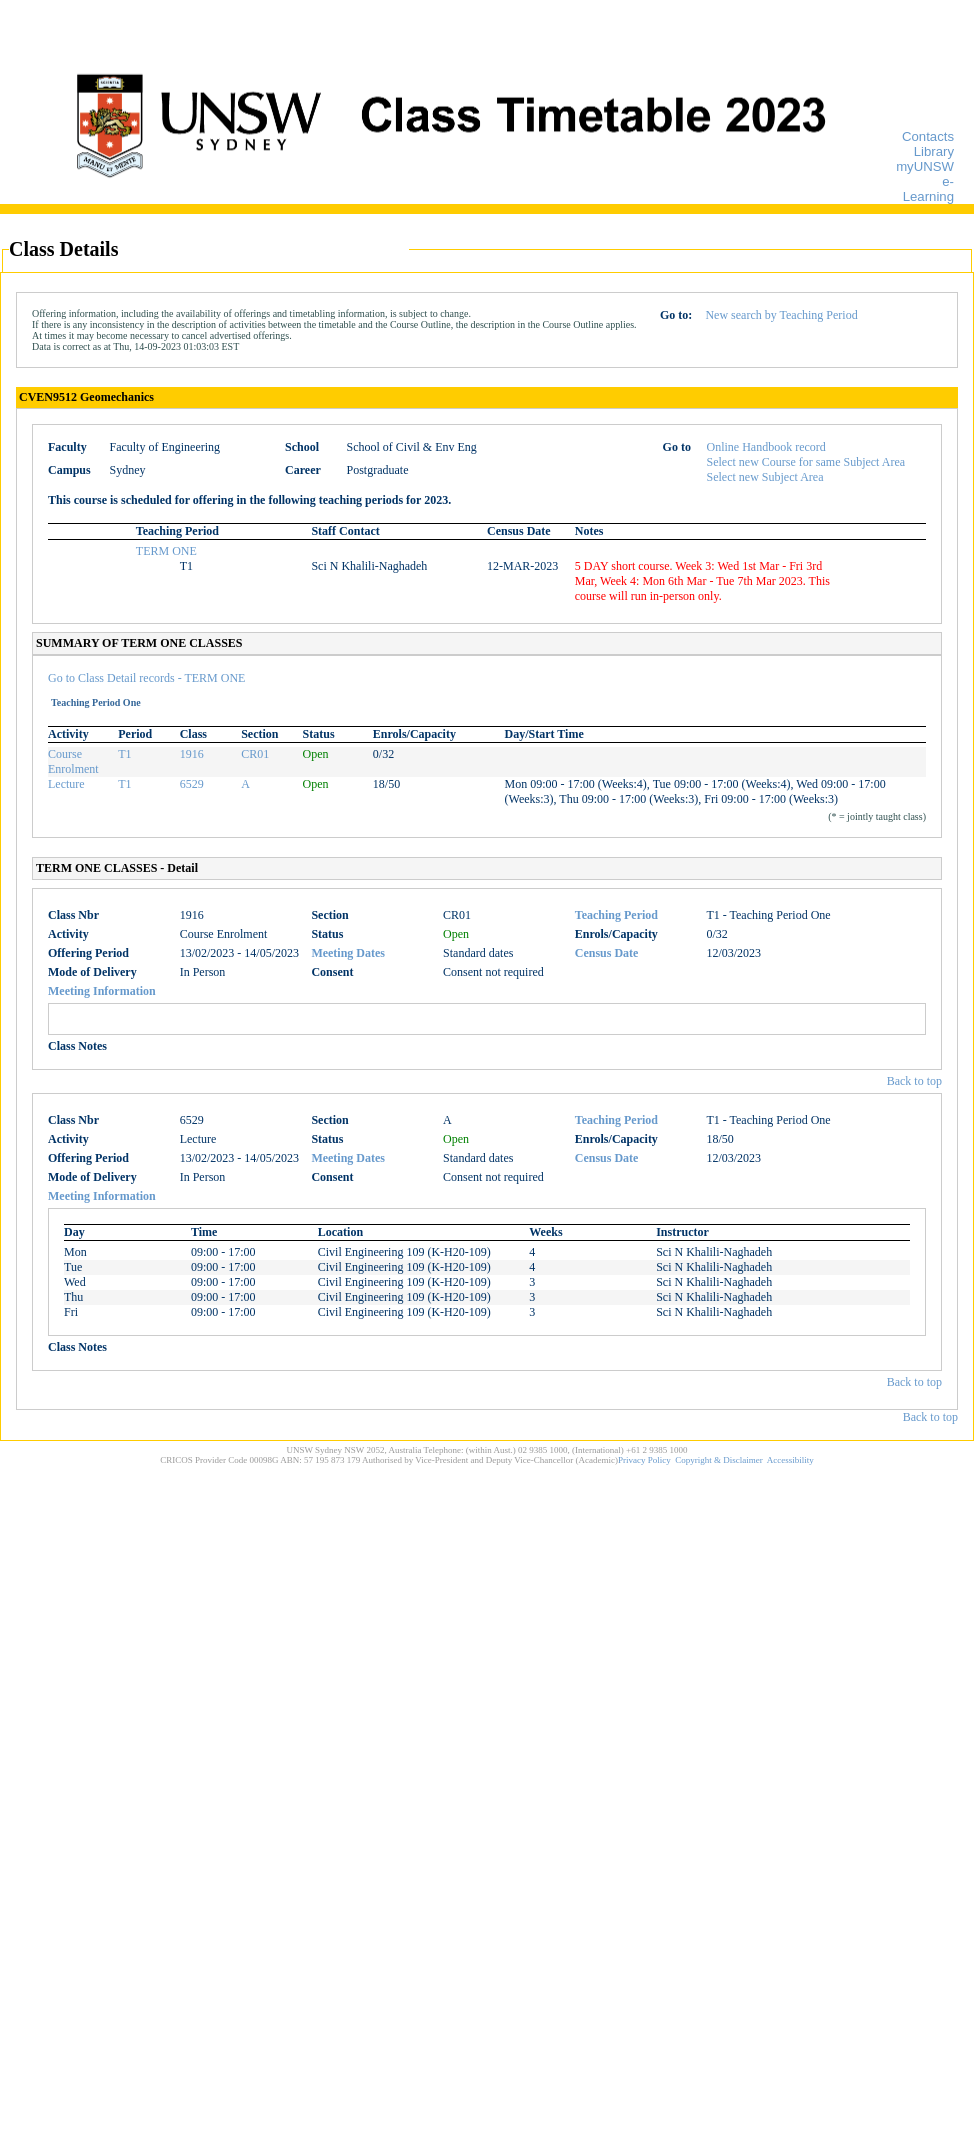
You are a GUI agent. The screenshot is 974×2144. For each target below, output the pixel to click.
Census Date (607, 953)
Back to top (914, 1081)
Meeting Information (102, 991)
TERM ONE (166, 551)
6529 (192, 784)
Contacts (928, 136)
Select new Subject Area (765, 477)
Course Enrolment (73, 761)
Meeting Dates (348, 953)
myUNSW (925, 166)
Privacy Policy (644, 1460)
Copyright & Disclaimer (719, 1460)
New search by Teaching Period (781, 315)
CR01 (255, 754)
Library (934, 151)
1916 (192, 754)
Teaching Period (616, 915)
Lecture (66, 784)
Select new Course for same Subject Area (806, 462)
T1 (124, 754)
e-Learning (928, 189)
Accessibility (790, 1460)
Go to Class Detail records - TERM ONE (146, 678)
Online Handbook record (766, 447)
